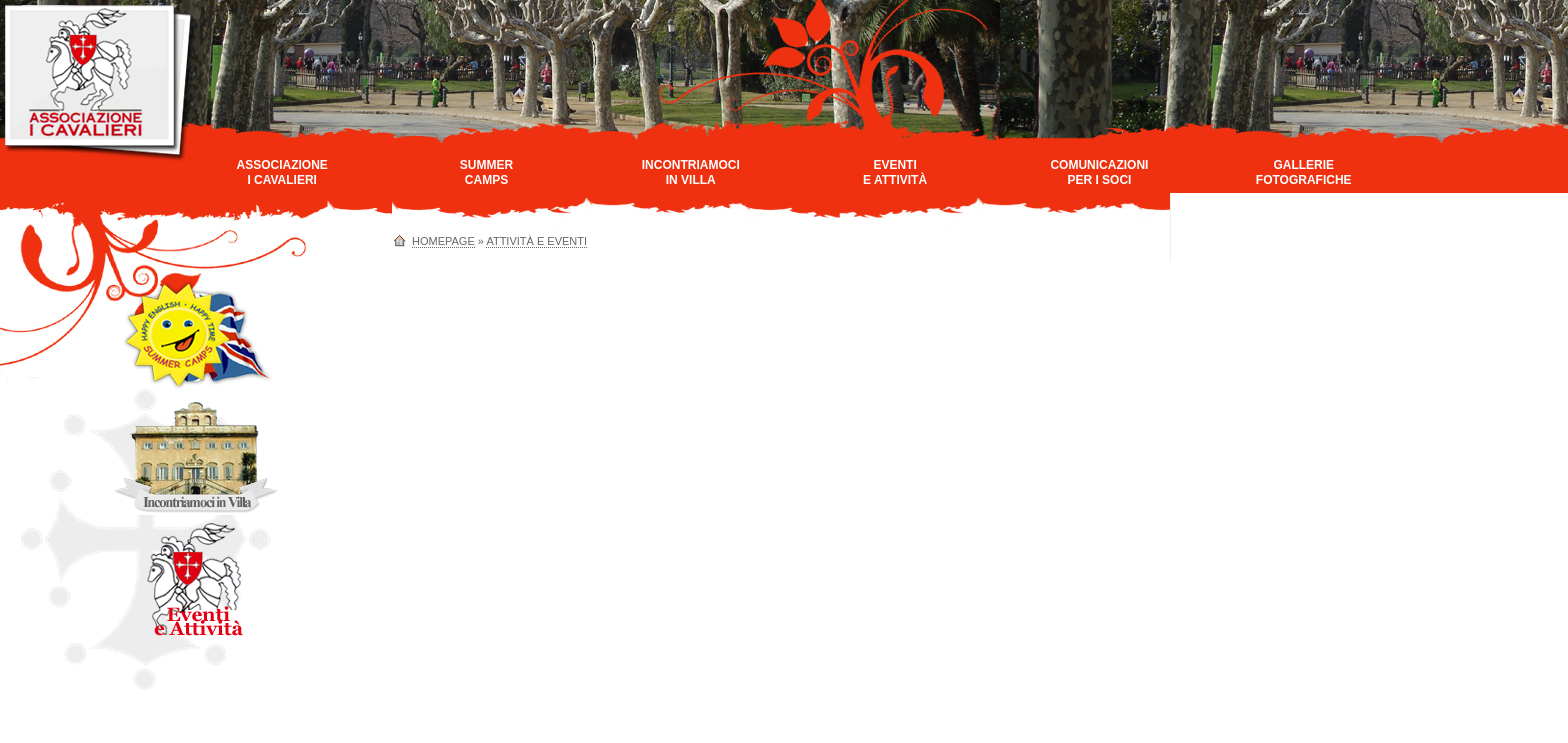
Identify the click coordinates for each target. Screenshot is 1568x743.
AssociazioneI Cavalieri (281, 172)
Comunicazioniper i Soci (1099, 172)
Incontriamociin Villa (691, 172)
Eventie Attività (895, 172)
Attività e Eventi (536, 241)
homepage (443, 241)
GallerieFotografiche (1304, 172)
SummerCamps (486, 172)
